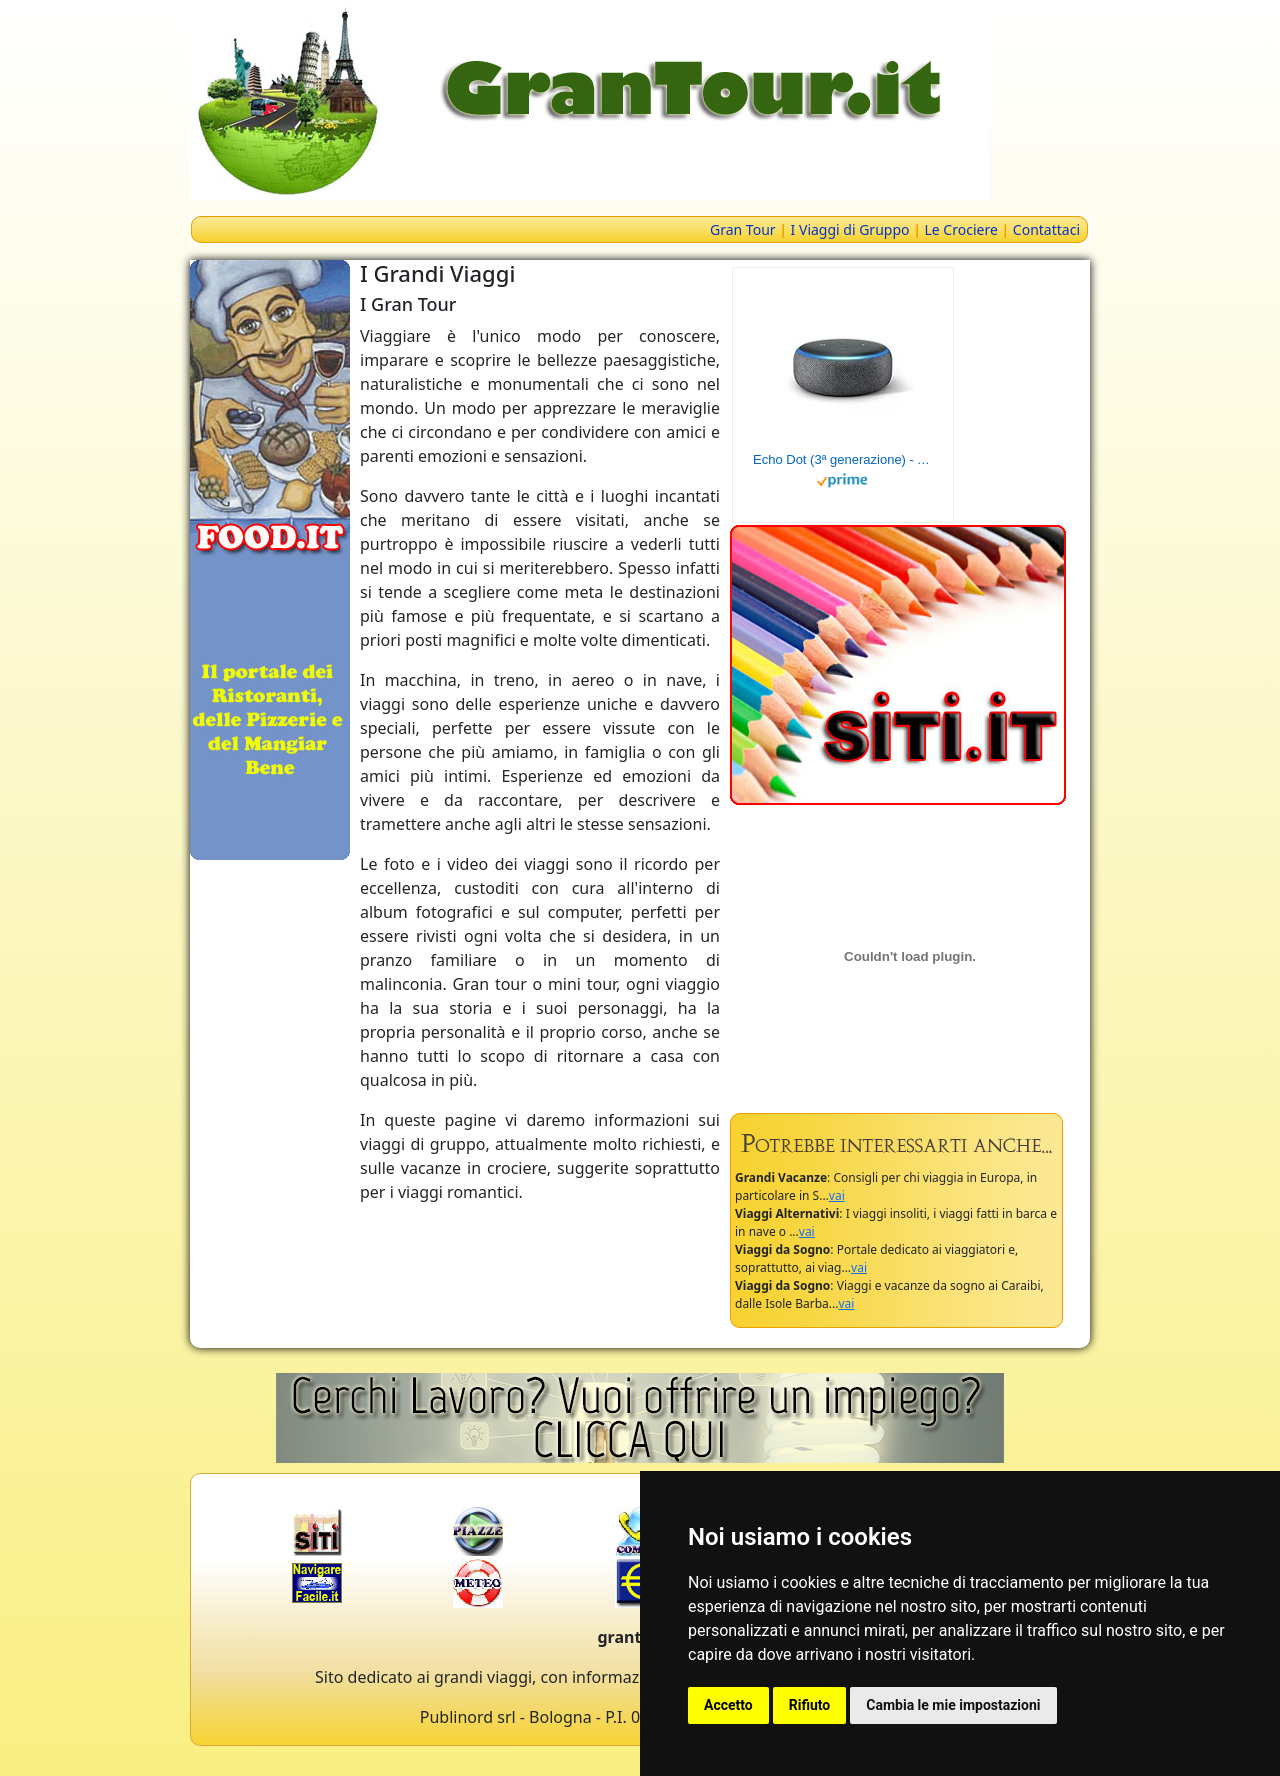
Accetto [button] (728, 1705)
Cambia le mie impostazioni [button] (953, 1705)
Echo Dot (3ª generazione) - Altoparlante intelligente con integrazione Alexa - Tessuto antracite (843, 459)
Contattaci (1046, 229)
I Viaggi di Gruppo (850, 229)
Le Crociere (961, 229)
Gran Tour (743, 229)
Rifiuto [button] (810, 1705)
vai (837, 1195)
